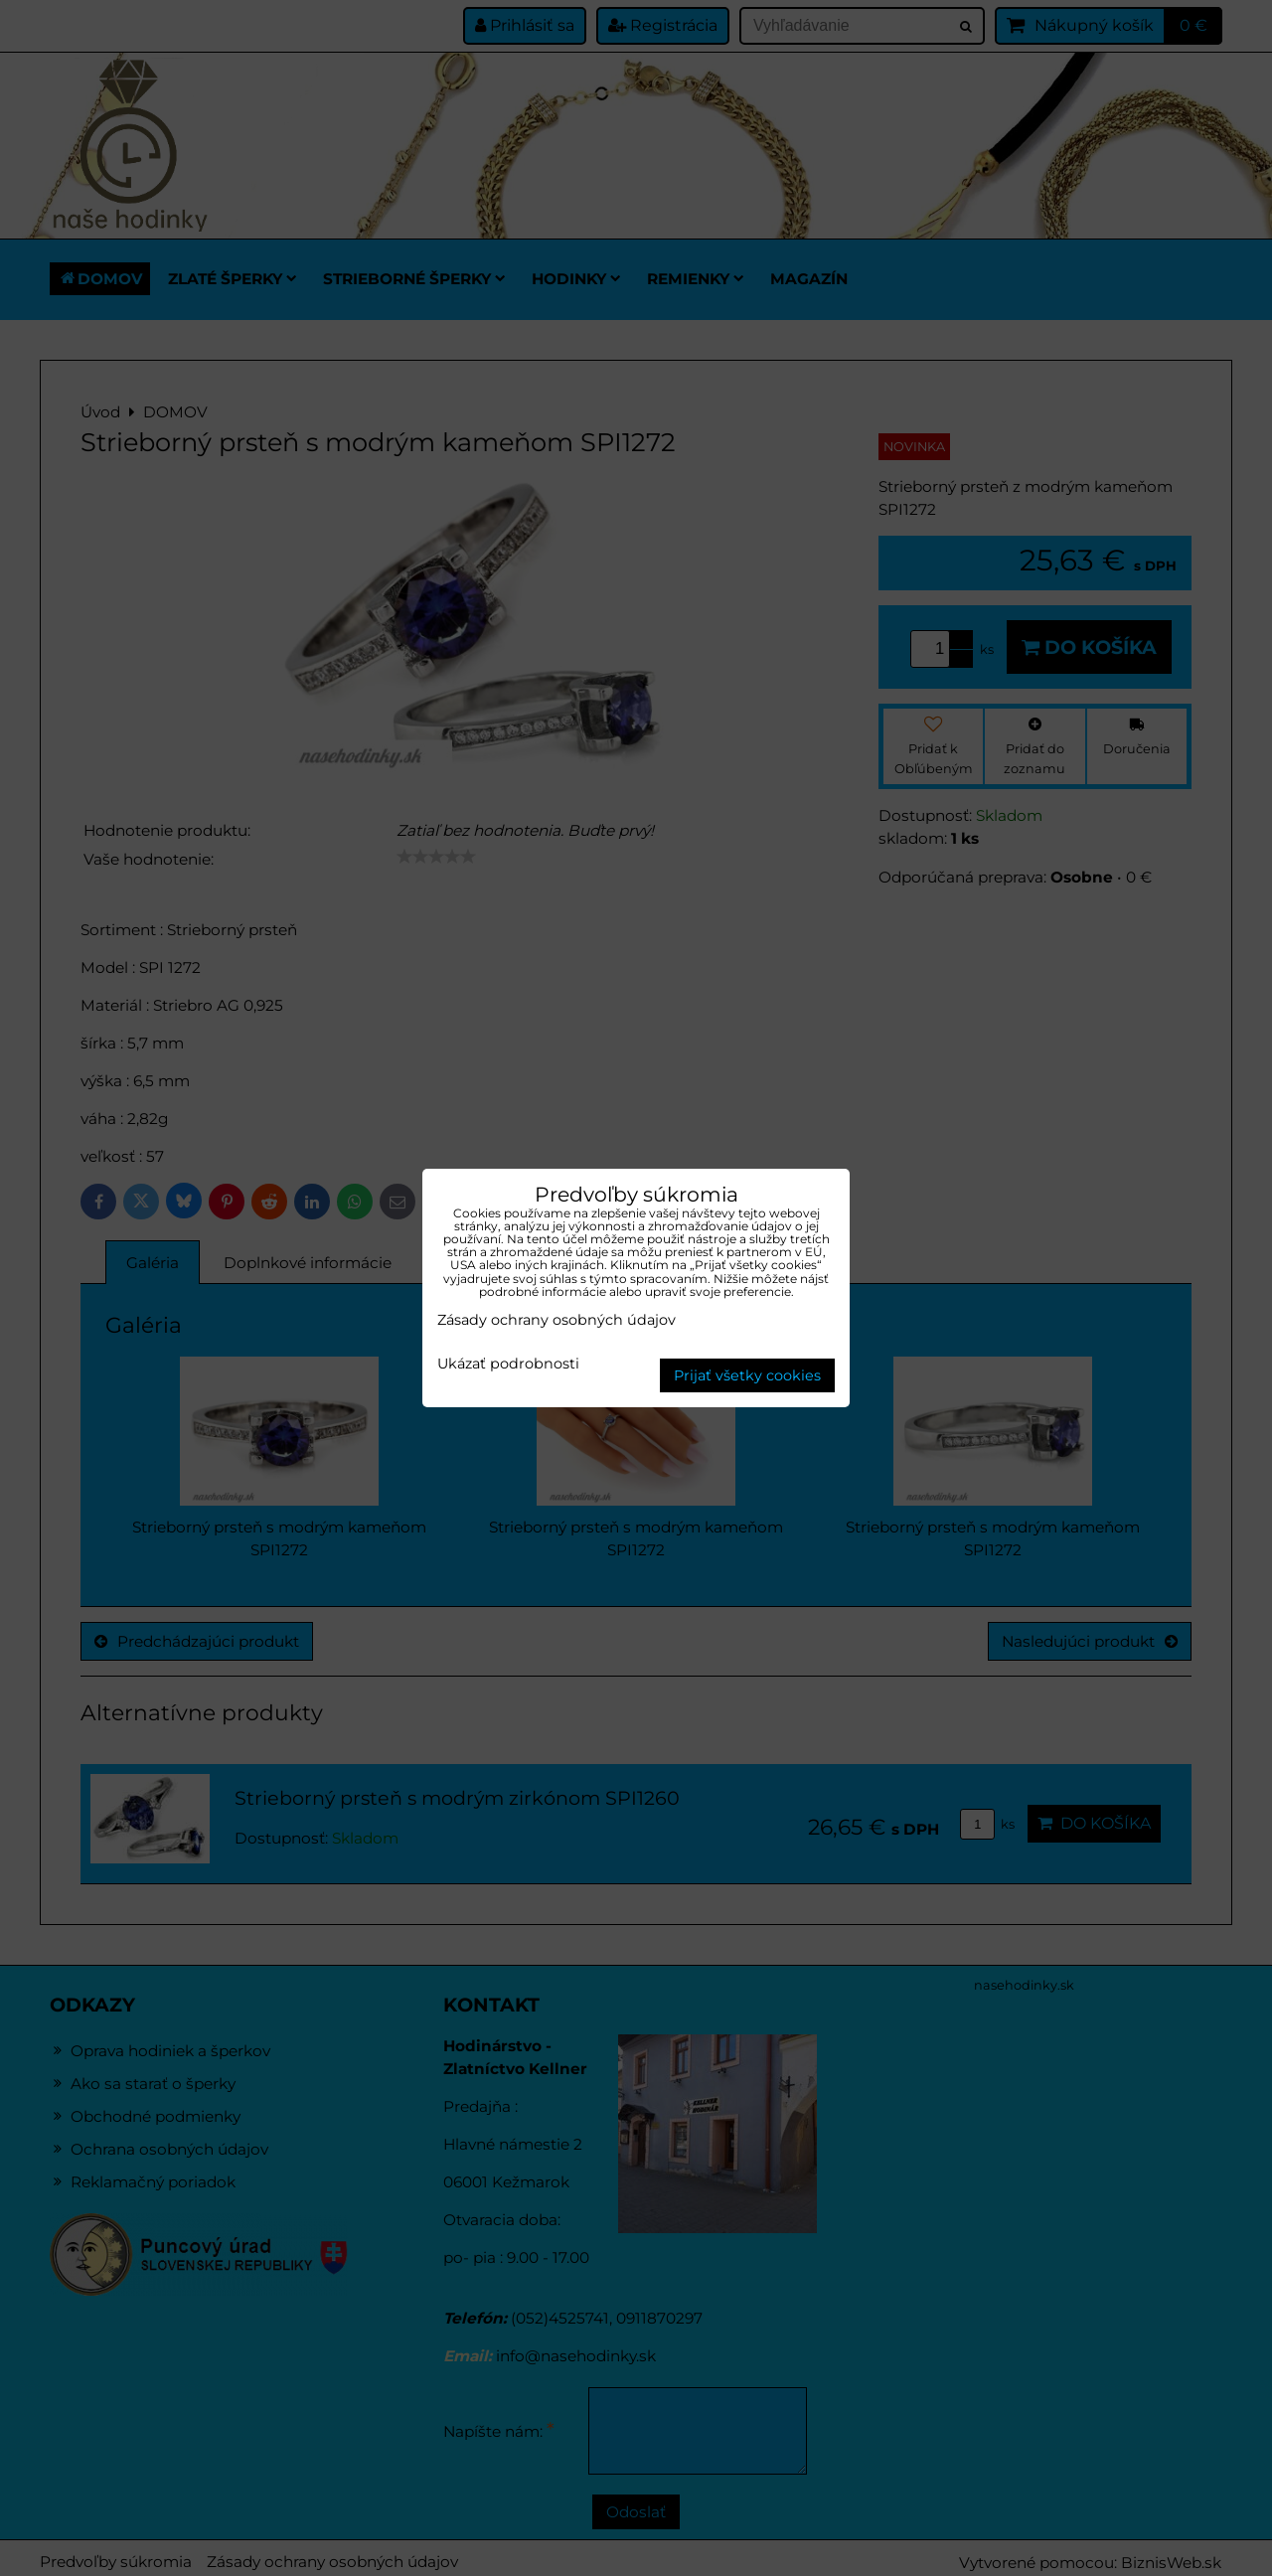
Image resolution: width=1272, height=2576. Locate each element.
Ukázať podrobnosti (508, 1364)
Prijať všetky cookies (747, 1375)
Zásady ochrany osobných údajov (556, 1320)
